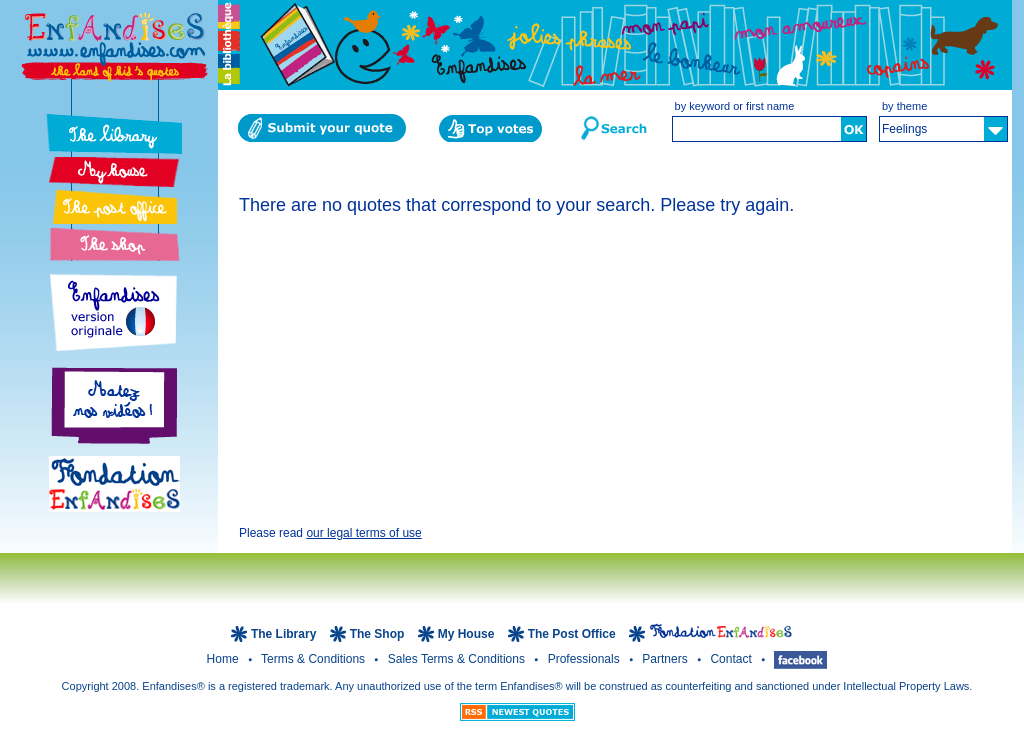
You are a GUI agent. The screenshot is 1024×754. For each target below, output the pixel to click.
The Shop (379, 634)
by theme (904, 106)
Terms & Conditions (314, 659)
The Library (285, 634)
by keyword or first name (735, 106)
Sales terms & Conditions (458, 659)
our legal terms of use (363, 533)
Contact (732, 659)
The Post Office (573, 634)
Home (224, 659)
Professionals (585, 659)
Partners (666, 659)
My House (466, 634)
